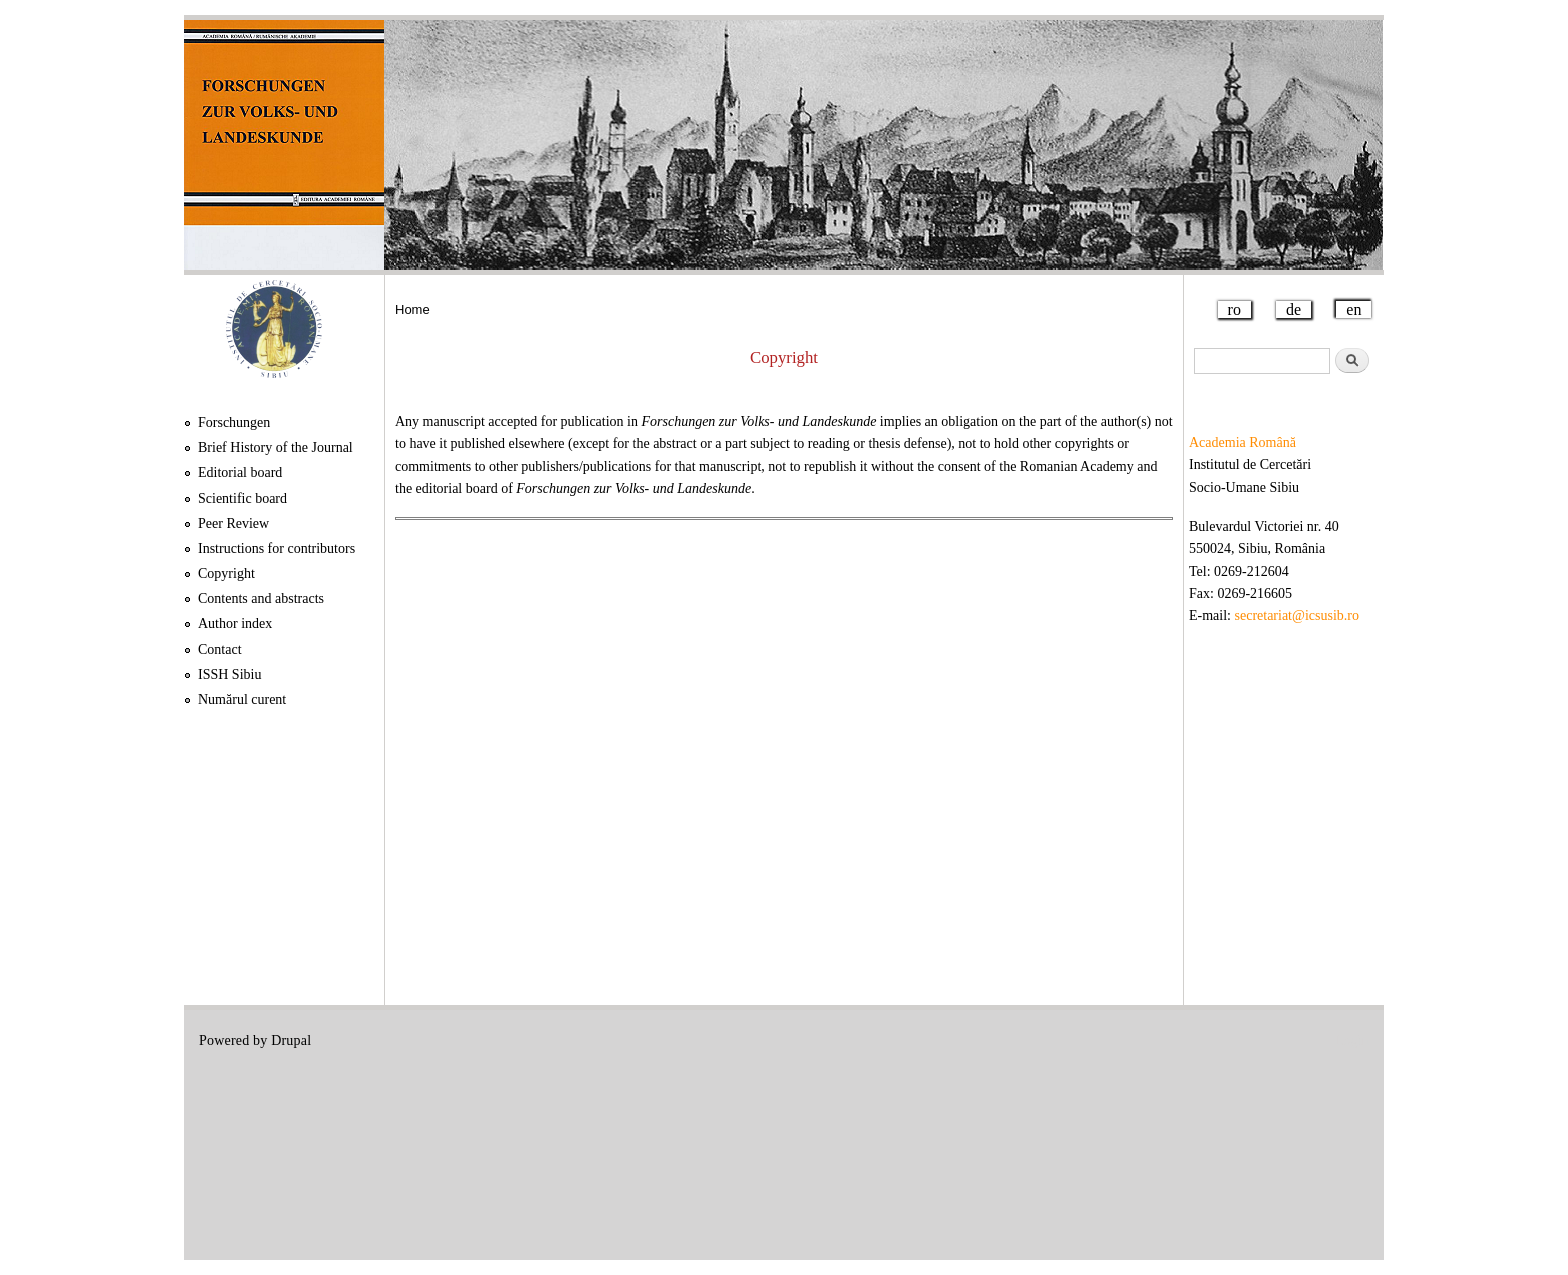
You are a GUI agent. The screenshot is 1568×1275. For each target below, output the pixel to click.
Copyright (226, 573)
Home (412, 309)
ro (1234, 309)
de (1293, 309)
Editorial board (240, 472)
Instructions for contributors (276, 548)
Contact (220, 649)
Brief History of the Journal (275, 447)
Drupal (291, 1040)
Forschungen (234, 422)
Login (1352, 1040)
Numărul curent (242, 699)
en (1353, 309)
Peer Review (233, 523)
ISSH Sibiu (229, 674)
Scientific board (242, 498)
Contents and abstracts (261, 598)
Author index (235, 623)
